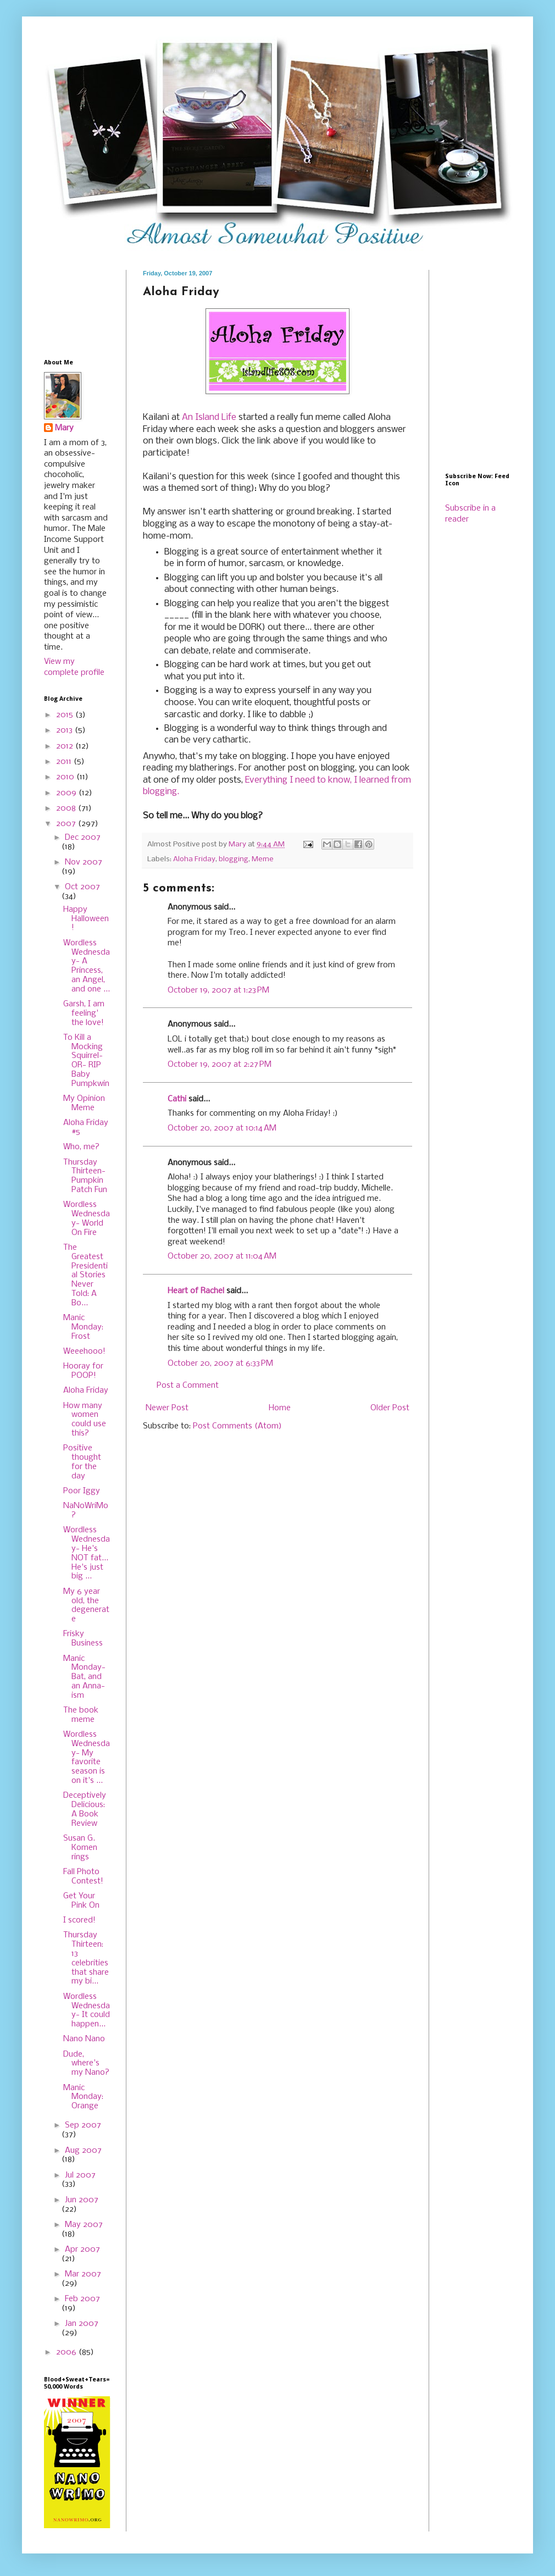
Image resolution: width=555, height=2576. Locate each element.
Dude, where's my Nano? (86, 2064)
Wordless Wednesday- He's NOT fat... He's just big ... (86, 1553)
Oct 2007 (82, 887)
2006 (67, 2352)
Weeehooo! (84, 1351)
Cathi (177, 1099)
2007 (67, 823)
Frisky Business (83, 1639)
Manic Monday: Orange (83, 2097)
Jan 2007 (81, 2323)
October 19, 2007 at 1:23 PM (218, 990)
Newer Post (167, 1408)
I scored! (79, 1920)
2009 (67, 793)
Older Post (389, 1408)
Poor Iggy (81, 1491)
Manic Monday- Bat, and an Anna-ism (84, 1677)
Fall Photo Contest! (83, 1877)
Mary (64, 428)
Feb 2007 (82, 2299)
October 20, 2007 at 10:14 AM (222, 1128)
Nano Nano (84, 2039)
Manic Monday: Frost (83, 1327)
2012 (65, 746)
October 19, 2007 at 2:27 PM (219, 1064)
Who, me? (81, 1147)
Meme (263, 859)
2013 (65, 730)
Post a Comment (188, 1385)
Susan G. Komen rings (80, 1848)
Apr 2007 (82, 2249)
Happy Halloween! (86, 919)
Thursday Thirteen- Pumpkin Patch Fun (85, 1176)
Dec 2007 (83, 837)
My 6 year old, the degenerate (86, 1605)
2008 (67, 808)
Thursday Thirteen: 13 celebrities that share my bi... (86, 1958)
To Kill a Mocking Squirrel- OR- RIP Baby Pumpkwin (86, 1060)
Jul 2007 (80, 2175)
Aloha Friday (194, 859)
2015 (65, 715)
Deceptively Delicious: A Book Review (84, 1809)
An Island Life (209, 417)
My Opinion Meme (84, 1103)
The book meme (80, 1715)
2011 (65, 761)
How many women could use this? (84, 1419)
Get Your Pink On (81, 1901)
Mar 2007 (83, 2274)
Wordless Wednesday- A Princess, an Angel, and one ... (86, 966)
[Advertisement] (78, 304)
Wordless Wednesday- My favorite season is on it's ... (86, 1757)
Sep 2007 (83, 2125)
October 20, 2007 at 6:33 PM (220, 1363)
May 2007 (84, 2224)
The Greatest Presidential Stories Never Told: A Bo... (85, 1275)
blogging (233, 859)
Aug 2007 (83, 2150)
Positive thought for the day (82, 1462)
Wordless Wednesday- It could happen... (86, 2010)
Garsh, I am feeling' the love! (83, 1013)
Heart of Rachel (196, 1291)
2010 (66, 777)
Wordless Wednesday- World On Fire (86, 1218)
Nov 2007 (83, 862)
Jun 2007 (81, 2200)
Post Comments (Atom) (237, 1426)
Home (280, 1408)
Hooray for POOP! (83, 1371)
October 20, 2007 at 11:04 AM (222, 1256)
